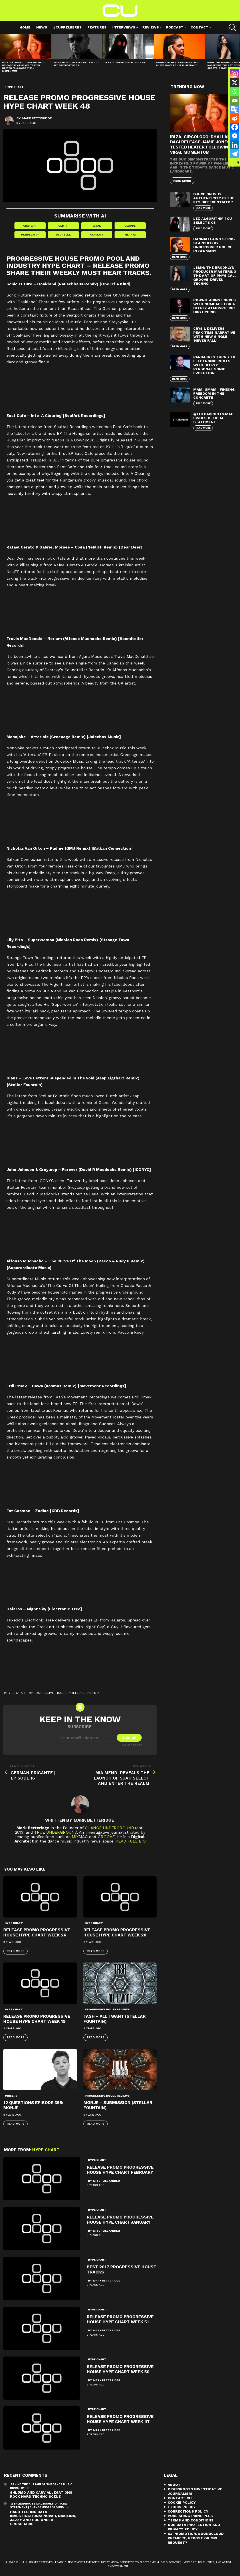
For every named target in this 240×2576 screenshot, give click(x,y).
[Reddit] (234, 118)
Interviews (123, 28)
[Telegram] (234, 153)
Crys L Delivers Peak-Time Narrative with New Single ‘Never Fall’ (214, 334)
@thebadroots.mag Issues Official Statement (213, 418)
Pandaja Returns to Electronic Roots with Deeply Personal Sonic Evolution (214, 365)
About (174, 2485)
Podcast (175, 28)
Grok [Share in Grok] (97, 225)
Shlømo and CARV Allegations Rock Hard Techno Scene (41, 2495)
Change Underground (109, 1828)
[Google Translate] (234, 109)
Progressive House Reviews (107, 2010)
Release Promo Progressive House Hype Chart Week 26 (36, 1933)
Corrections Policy (188, 2512)
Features (97, 27)
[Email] (234, 100)
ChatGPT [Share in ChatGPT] (30, 225)
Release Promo (85, 1693)
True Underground (55, 1832)
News (41, 27)
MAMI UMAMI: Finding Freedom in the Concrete (214, 393)
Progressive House (49, 1693)
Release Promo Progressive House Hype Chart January (120, 2220)
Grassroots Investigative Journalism (195, 2492)
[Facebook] (234, 127)
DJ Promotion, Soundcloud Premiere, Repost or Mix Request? (196, 2538)
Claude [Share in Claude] (130, 225)
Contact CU (180, 2499)
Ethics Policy (182, 2507)
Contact (199, 28)
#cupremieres (67, 27)
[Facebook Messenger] (234, 136)
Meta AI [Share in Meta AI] (130, 235)
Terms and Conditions (191, 2521)
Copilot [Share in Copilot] (96, 235)
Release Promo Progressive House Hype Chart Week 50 (120, 2370)
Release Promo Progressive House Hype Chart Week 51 (120, 2320)
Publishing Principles (190, 2516)
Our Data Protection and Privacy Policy (194, 2527)
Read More (15, 1952)
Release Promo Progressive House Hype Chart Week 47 (120, 2420)
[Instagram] (234, 73)
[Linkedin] (234, 144)
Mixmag (80, 1837)
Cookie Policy (182, 2503)
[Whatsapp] (234, 91)
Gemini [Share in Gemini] (63, 225)
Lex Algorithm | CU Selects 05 (125, 62)
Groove (106, 1837)
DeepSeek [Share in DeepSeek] (63, 235)
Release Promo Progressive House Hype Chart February (120, 2170)
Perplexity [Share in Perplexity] (30, 235)
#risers (11, 2096)
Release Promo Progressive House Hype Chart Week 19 (36, 2019)
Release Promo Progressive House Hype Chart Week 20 (116, 1933)
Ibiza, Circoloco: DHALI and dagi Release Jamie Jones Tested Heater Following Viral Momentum (23, 66)
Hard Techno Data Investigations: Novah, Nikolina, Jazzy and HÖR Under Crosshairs (43, 2518)
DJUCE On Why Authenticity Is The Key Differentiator (76, 63)
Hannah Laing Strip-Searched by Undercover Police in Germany (178, 63)
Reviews (150, 28)
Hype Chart (16, 1693)
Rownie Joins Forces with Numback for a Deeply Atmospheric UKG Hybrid (214, 306)
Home (25, 27)
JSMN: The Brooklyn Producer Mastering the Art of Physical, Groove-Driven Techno (214, 275)
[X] (234, 82)
